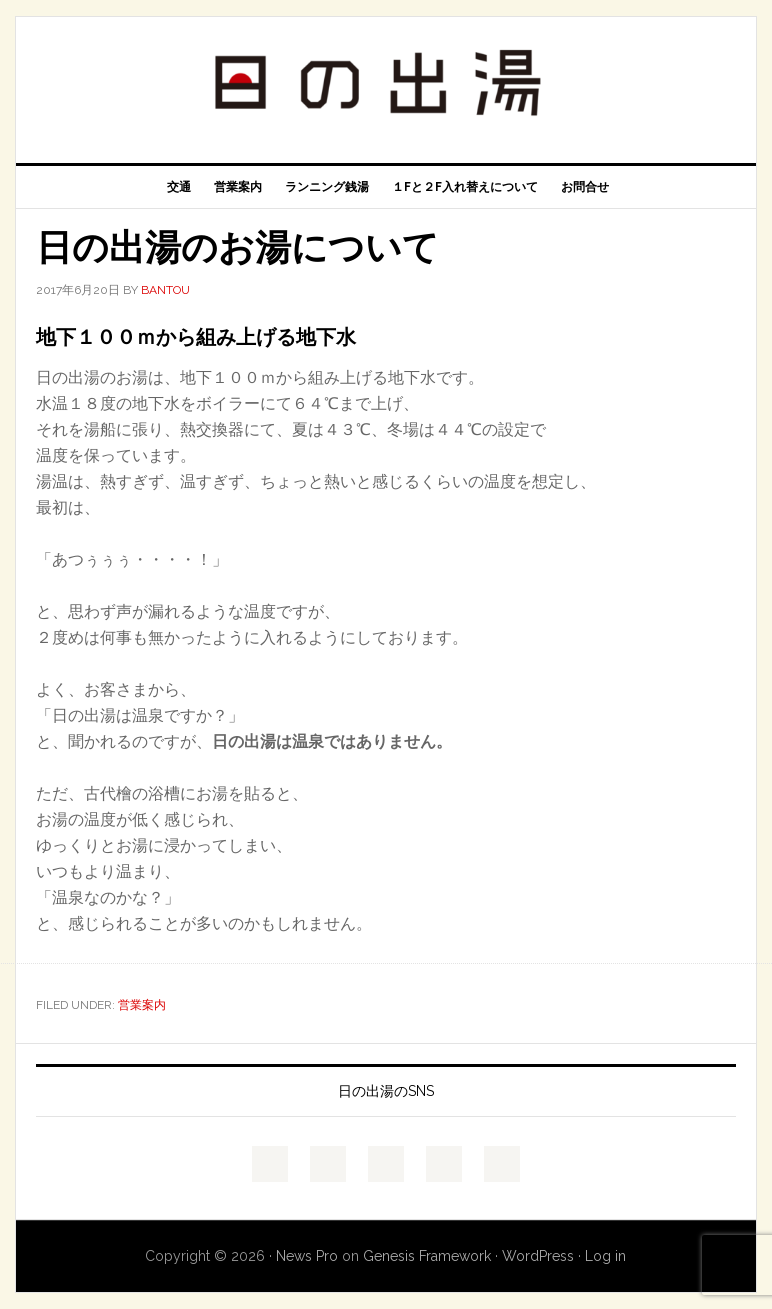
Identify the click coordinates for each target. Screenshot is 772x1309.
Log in (605, 1256)
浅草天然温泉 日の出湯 (385, 82)
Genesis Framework (427, 1256)
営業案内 (142, 1005)
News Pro (307, 1256)
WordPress (538, 1256)
